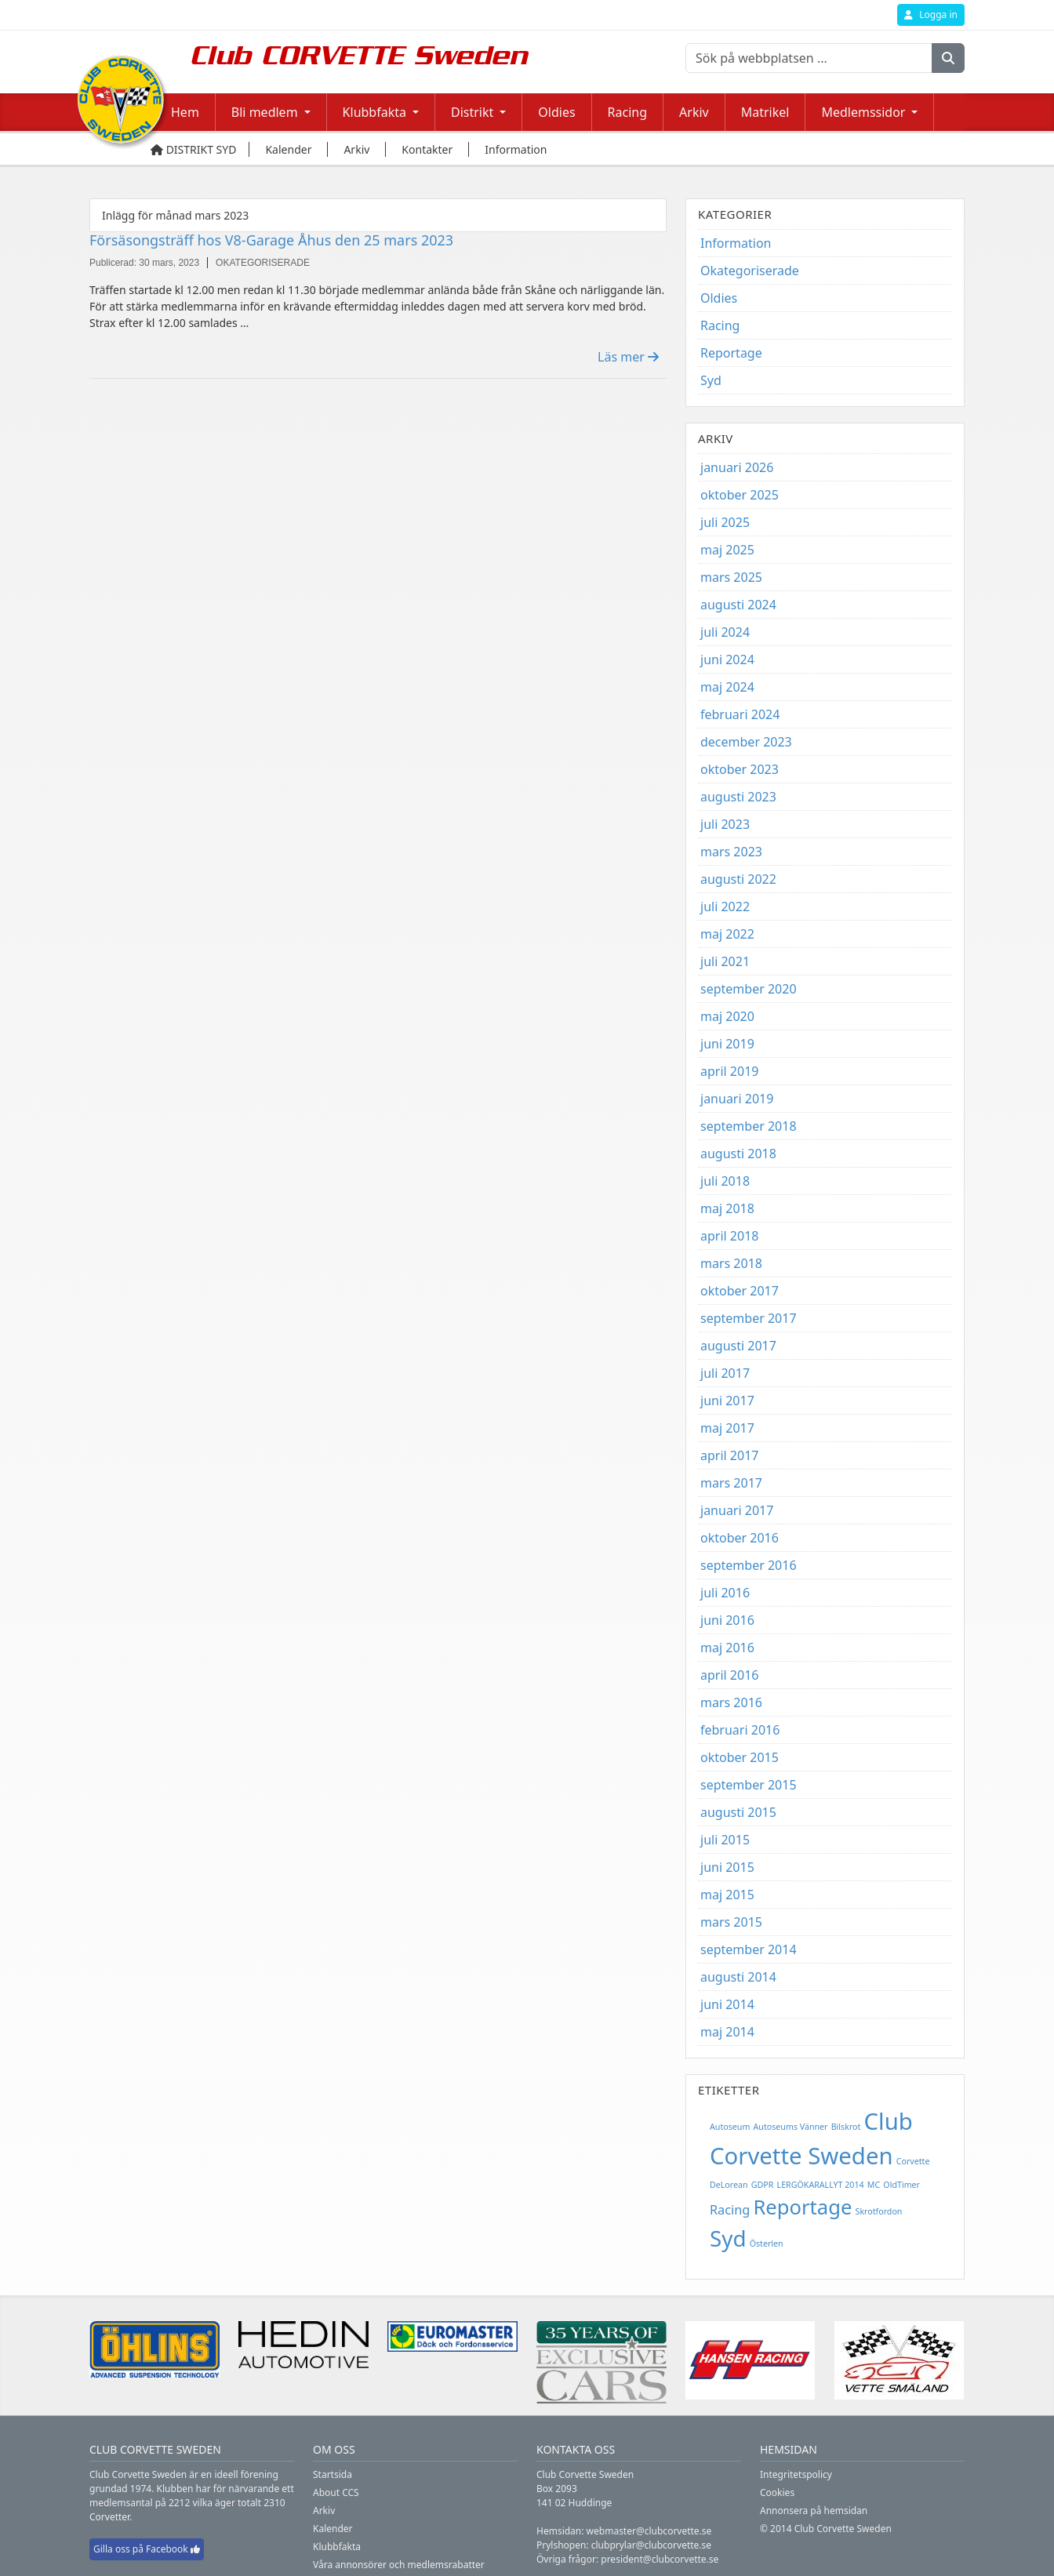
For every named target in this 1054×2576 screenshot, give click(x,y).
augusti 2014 (738, 1977)
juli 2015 (725, 1839)
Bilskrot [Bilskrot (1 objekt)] (846, 2126)
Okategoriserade (749, 270)
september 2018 (748, 1126)
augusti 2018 (738, 1153)
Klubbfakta (337, 2546)
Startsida (332, 2474)
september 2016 (748, 1565)
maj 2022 (727, 934)
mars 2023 (731, 851)
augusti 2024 (738, 604)
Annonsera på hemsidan (813, 2510)
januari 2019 (736, 1098)
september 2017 (748, 1318)
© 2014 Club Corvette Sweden (826, 2528)
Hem (185, 112)
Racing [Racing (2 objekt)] (730, 2209)
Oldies (556, 112)
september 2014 (748, 1949)
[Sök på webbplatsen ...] (808, 58)
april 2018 (729, 1235)
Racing (627, 112)
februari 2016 (740, 1730)
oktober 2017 (739, 1290)
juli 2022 (725, 906)
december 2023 (746, 741)
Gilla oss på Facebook (146, 2549)
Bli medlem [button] (264, 112)
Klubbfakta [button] (374, 112)
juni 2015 (727, 1867)
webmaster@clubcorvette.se (649, 2531)
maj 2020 (727, 1016)
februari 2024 (740, 714)
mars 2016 (731, 1702)
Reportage (731, 353)
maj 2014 (727, 2031)
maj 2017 (727, 1428)
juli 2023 (725, 824)
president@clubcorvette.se (659, 2559)
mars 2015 (731, 1922)
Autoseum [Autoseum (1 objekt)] (730, 2126)
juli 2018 (725, 1181)
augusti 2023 (738, 796)
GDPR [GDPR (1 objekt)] (762, 2184)
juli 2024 (725, 632)
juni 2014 (727, 2004)
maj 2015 (727, 1894)
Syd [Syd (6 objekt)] (728, 2238)
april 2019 (729, 1071)
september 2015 (748, 1784)
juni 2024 (727, 659)
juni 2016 (727, 1620)
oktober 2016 (739, 1537)
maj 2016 (727, 1647)
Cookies (777, 2492)
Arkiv (694, 112)
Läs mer (628, 356)
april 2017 (729, 1455)
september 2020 (748, 988)
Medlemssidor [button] (863, 112)
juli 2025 (725, 522)
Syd (710, 380)
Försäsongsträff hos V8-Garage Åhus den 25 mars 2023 (271, 240)
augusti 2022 (738, 879)
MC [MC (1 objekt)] (873, 2184)
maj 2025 (727, 549)
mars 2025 (731, 577)
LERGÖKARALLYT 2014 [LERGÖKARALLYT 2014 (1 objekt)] (820, 2184)
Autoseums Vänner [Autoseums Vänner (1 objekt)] (791, 2126)
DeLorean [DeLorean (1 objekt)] (729, 2184)
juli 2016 (725, 1592)
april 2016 (729, 1675)
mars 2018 (731, 1263)
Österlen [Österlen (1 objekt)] (766, 2243)
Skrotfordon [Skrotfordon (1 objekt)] (879, 2211)
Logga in (931, 14)
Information (736, 243)
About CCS (336, 2492)
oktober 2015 (739, 1757)
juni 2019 (727, 1043)
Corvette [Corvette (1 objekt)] (913, 2161)
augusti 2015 (738, 1812)
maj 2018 (727, 1208)
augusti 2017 (738, 1345)
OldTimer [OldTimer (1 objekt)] (901, 2184)
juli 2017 (725, 1373)
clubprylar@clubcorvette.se (651, 2545)
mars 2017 (731, 1482)
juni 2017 (727, 1400)
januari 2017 (736, 1510)
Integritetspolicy (796, 2474)
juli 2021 (725, 961)
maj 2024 (727, 687)
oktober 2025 (739, 494)
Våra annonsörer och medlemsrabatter (399, 2564)
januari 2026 (736, 467)
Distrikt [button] (472, 112)
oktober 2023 (739, 769)
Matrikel (765, 112)
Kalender (333, 2528)
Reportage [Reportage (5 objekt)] (802, 2207)
